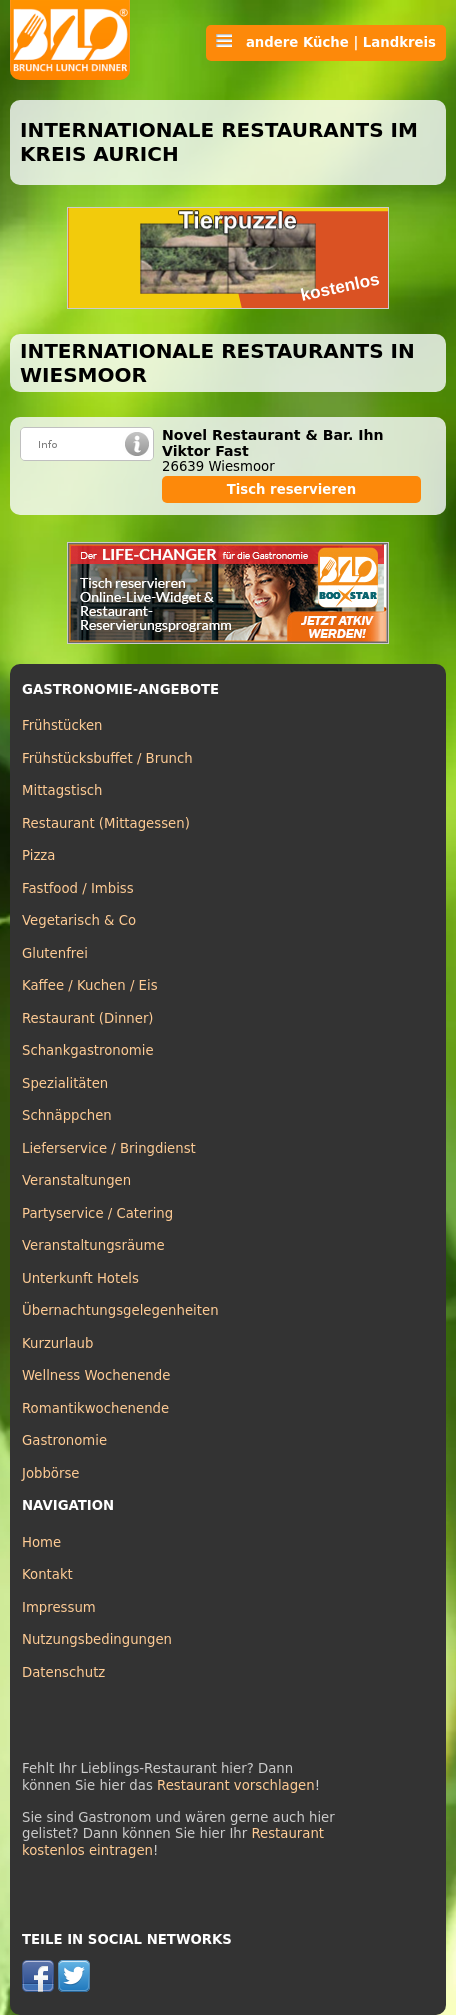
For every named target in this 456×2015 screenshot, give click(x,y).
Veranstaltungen (76, 1180)
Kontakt (47, 1574)
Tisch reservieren (292, 489)
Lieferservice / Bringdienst (109, 1148)
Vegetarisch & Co (79, 920)
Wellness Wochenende (96, 1375)
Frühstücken (62, 725)
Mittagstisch (62, 790)
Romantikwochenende (95, 1408)
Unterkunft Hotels (80, 1278)
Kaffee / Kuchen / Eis (90, 985)
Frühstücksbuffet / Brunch (107, 758)
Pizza (38, 855)
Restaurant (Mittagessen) (106, 823)
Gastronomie (64, 1440)
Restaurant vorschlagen (236, 1785)
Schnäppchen (67, 1115)
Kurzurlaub (57, 1343)
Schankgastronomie (88, 1050)
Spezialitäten (65, 1083)
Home (41, 1542)
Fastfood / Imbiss (78, 888)
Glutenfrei (55, 953)
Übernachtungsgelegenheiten (120, 1310)
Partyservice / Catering (97, 1213)
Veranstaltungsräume (93, 1245)
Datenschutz (63, 1672)
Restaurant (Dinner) (88, 1018)
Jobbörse (51, 1473)
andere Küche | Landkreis (326, 42)
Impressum (59, 1607)
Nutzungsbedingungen (97, 1639)
